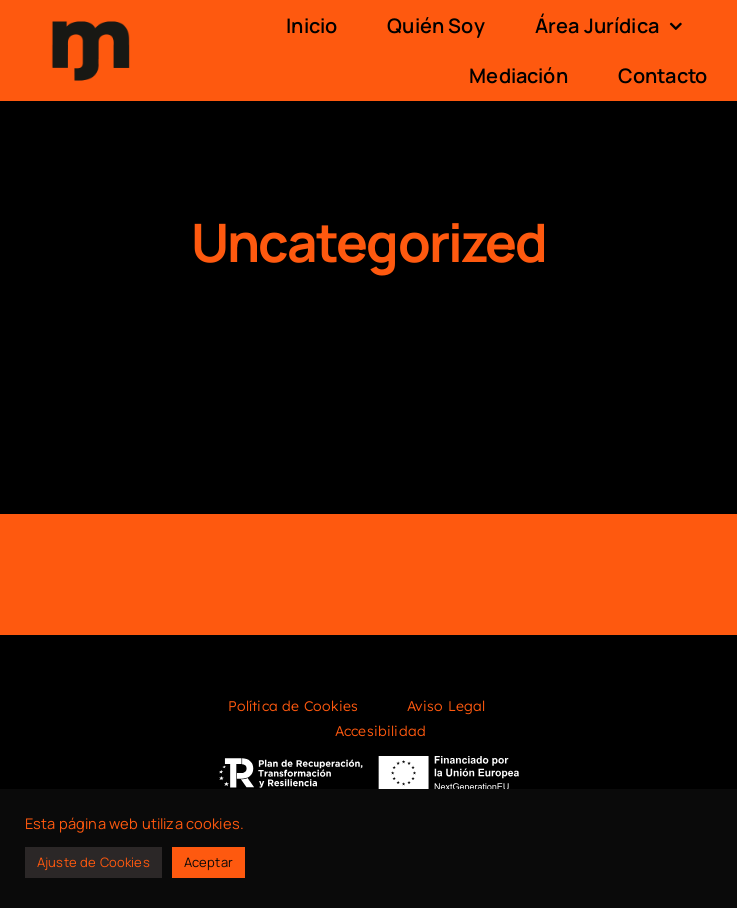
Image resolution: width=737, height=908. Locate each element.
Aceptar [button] (208, 862)
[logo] (90, 18)
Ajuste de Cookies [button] (93, 862)
